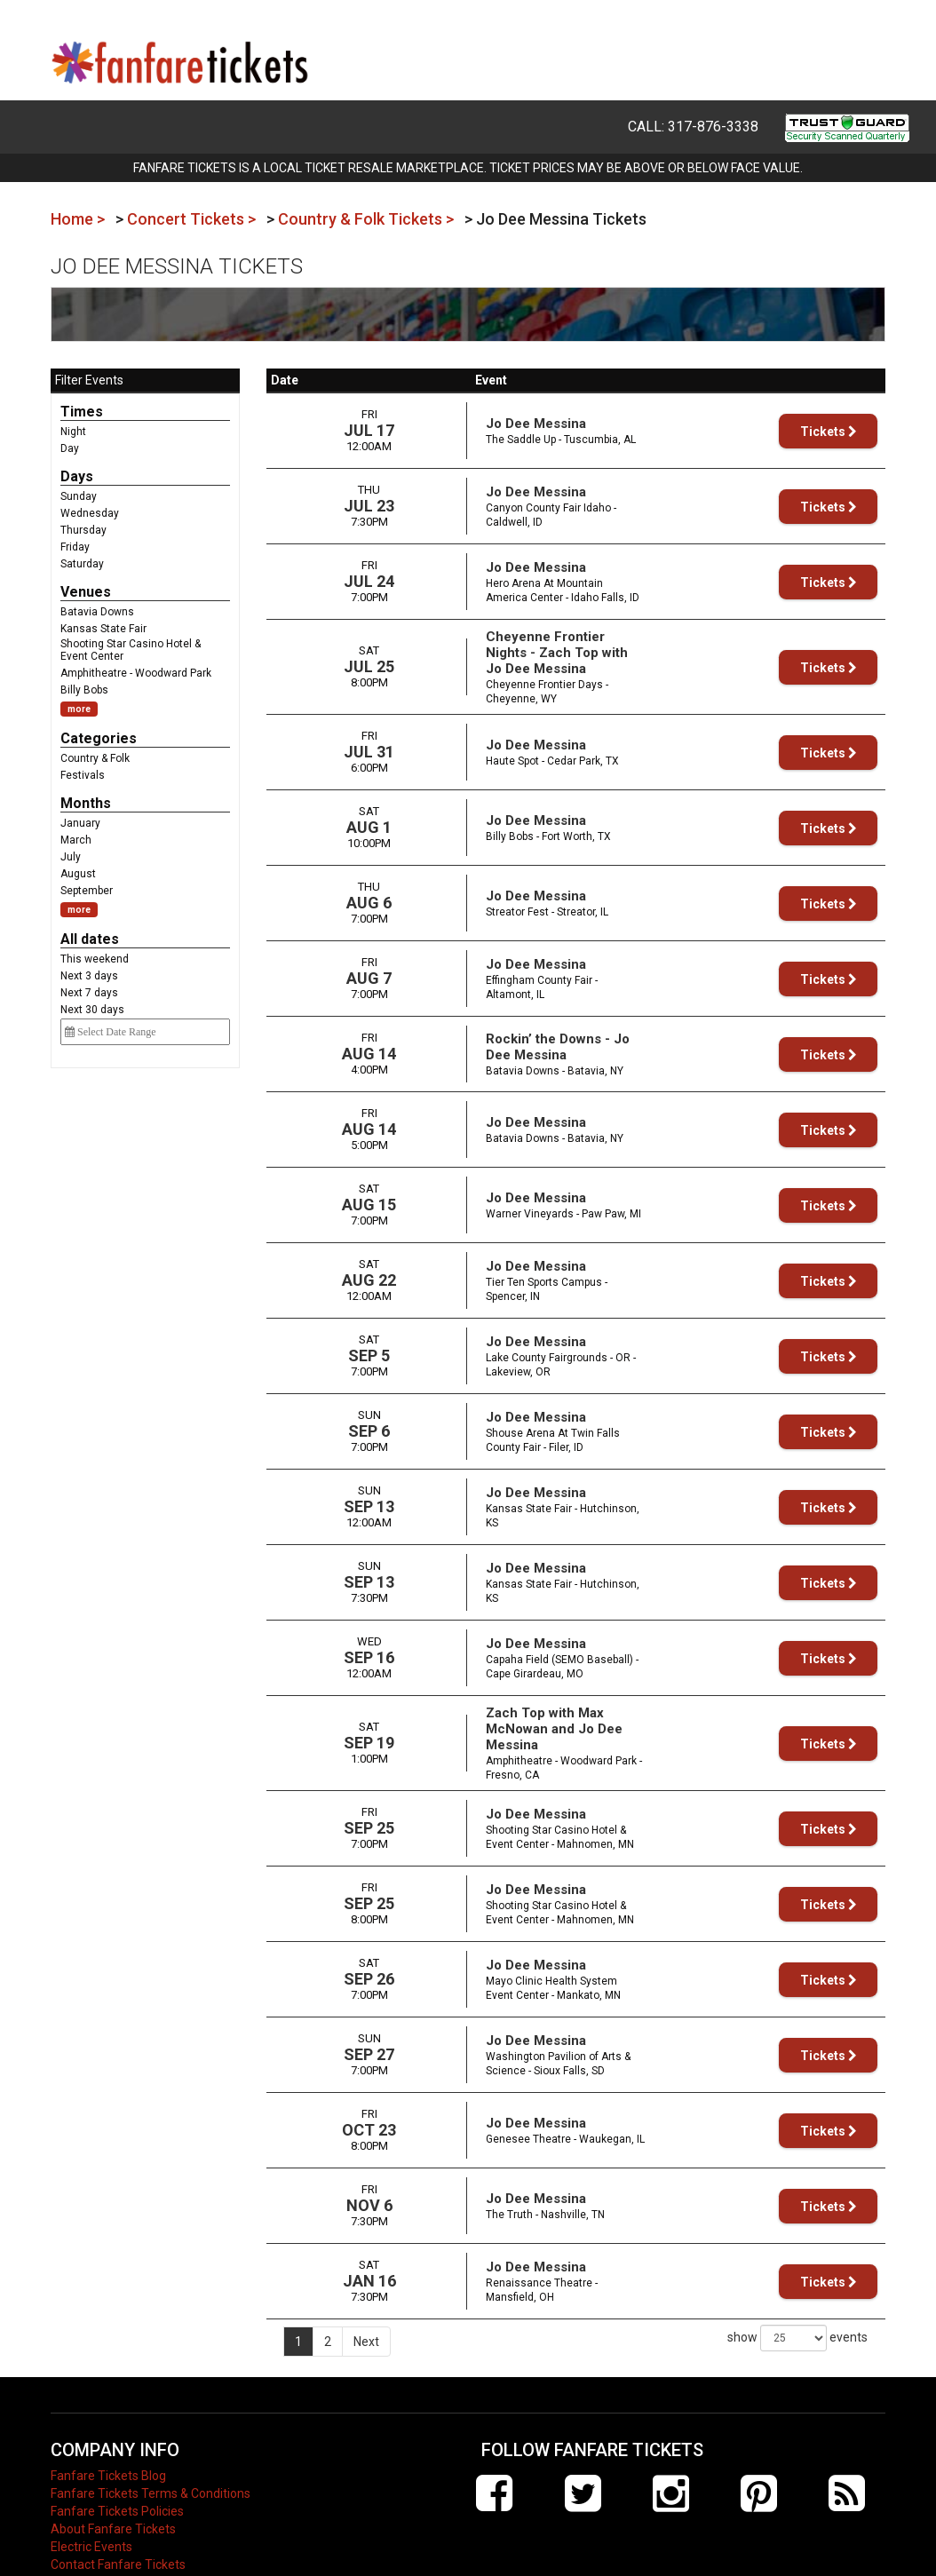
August (78, 874)
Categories (98, 738)
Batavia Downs (97, 612)
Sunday (78, 496)
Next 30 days (92, 1009)
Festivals (82, 775)
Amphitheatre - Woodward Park (135, 673)
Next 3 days (89, 976)
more (79, 709)
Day (69, 448)
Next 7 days (89, 993)
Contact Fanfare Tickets (118, 2525)
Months (85, 803)
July (70, 857)
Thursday (83, 530)
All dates (89, 939)
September (86, 890)
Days (76, 476)
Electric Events (91, 2508)
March (75, 840)
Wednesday (89, 513)
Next (366, 2302)
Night (73, 431)
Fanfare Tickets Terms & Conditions (150, 2454)
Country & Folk (95, 758)
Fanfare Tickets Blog (108, 2436)
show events (797, 2299)
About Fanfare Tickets (113, 2490)
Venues (85, 591)
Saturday (82, 564)
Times (81, 411)
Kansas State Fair (103, 628)
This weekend (94, 959)
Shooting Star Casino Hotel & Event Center (130, 650)
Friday (75, 547)
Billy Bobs (84, 690)
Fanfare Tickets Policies (117, 2472)
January (80, 823)
